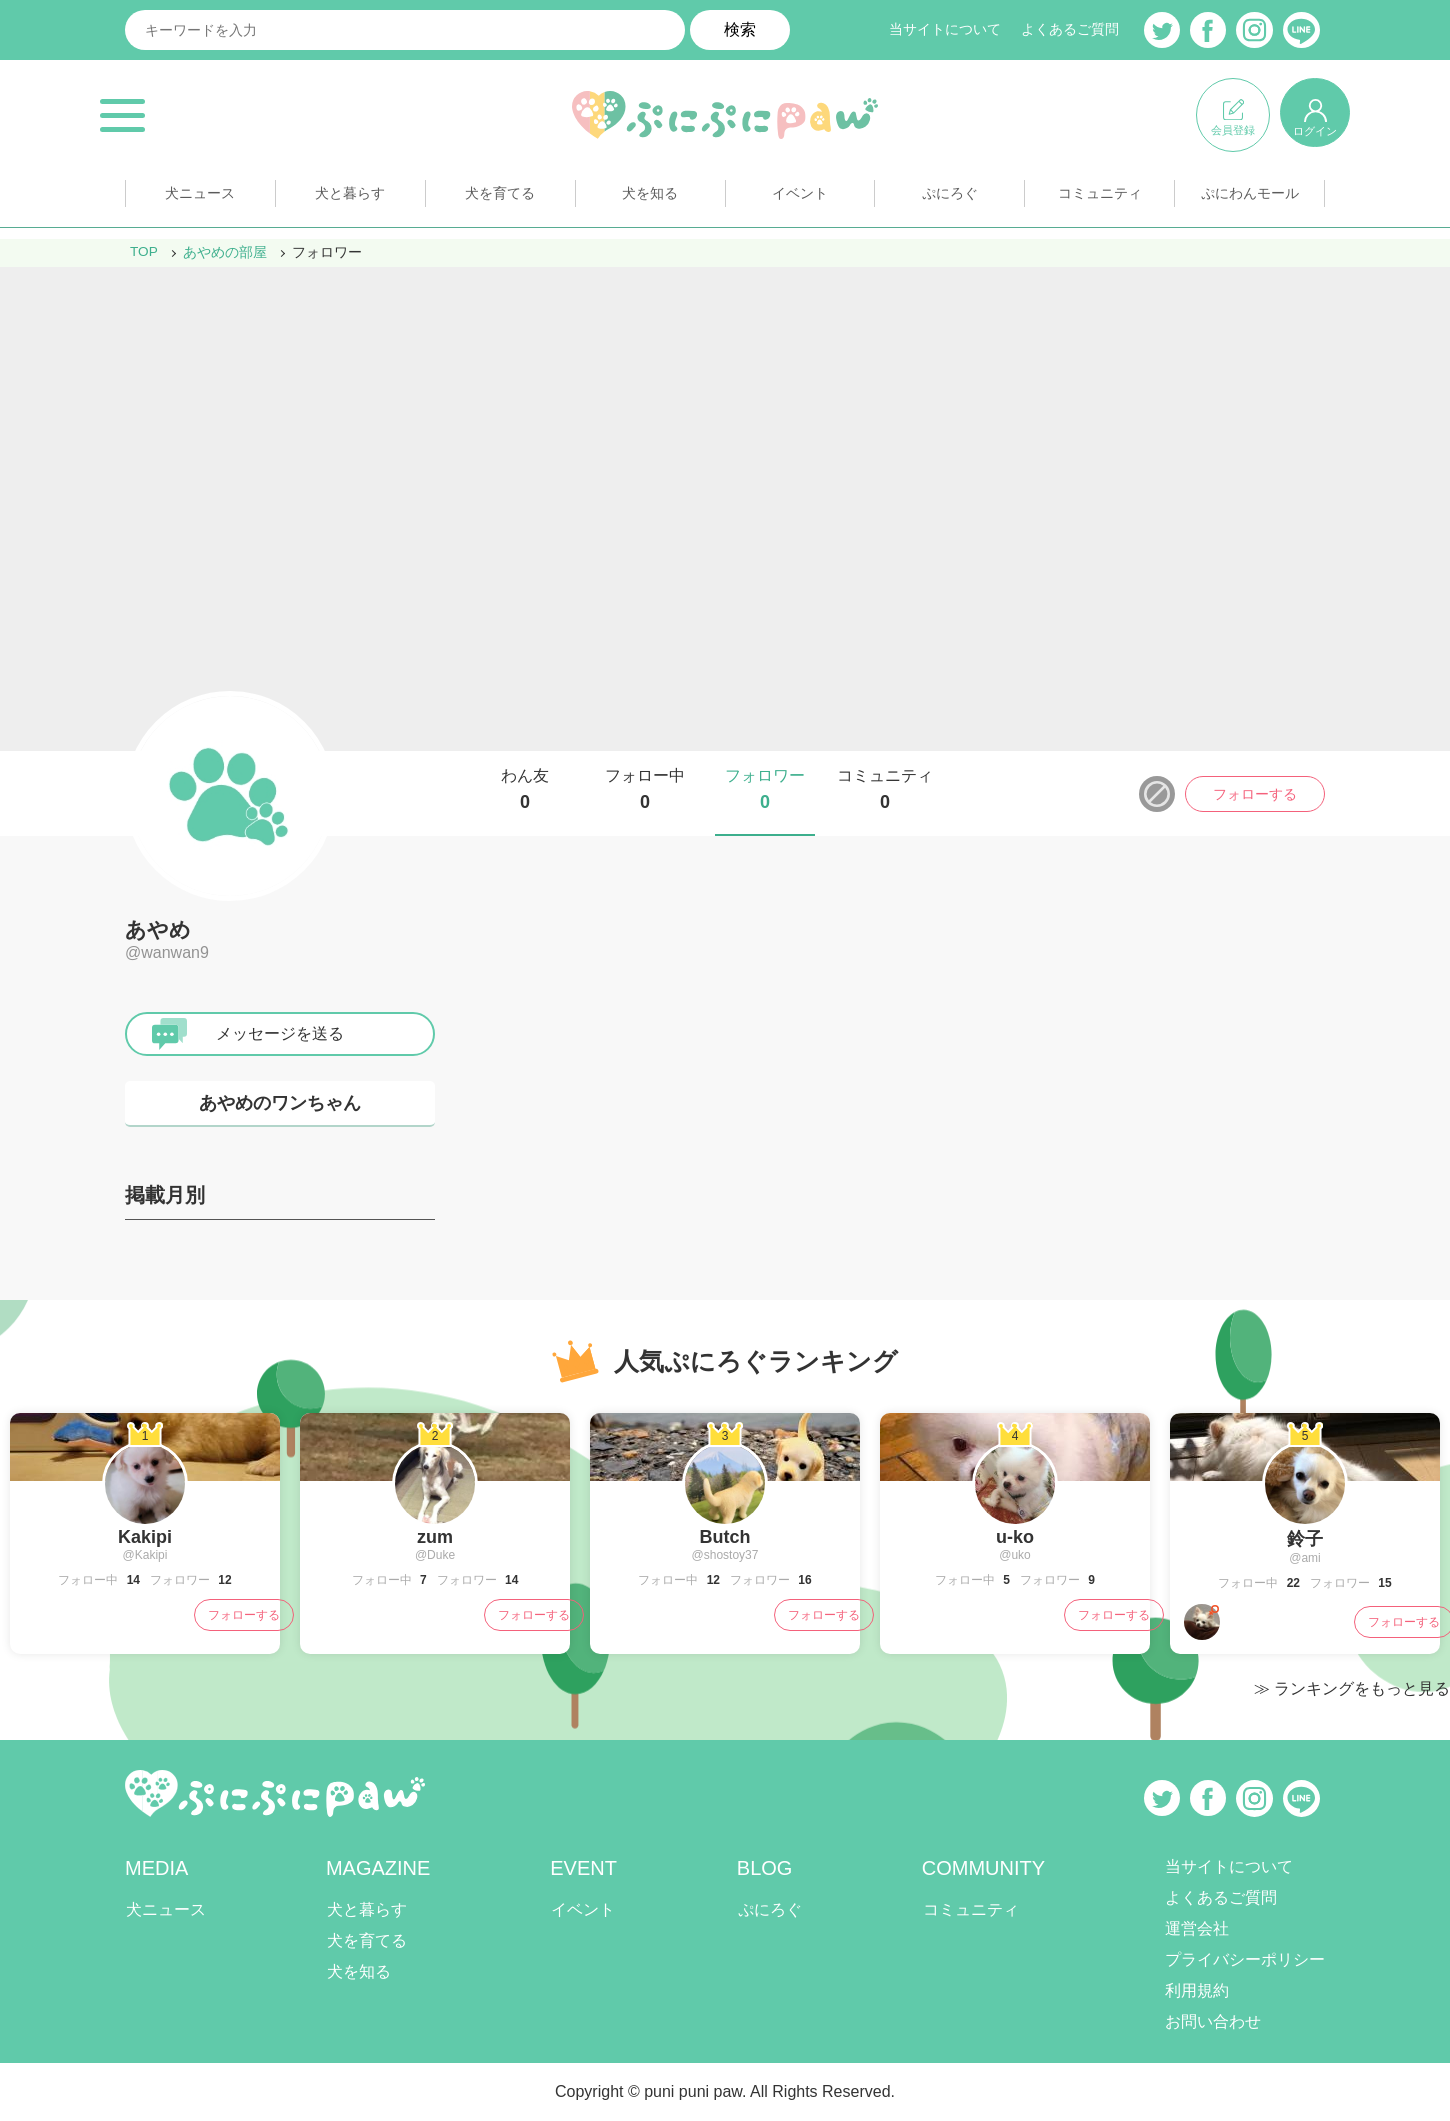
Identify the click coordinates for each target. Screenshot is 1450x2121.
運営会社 (1197, 1928)
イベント (800, 198)
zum (435, 1537)
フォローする (1255, 794)
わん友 (525, 790)
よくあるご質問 (1070, 30)
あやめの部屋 (226, 252)
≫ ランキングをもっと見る (1352, 1688)
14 (131, 1580)
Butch (725, 1537)
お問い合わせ (1213, 2021)
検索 (740, 29)
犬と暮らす (350, 198)
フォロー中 (645, 790)
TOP (144, 252)
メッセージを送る (280, 1033)
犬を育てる (500, 198)
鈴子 (1305, 1539)
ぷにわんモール (1250, 198)
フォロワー (765, 790)
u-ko (1015, 1537)
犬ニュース (200, 198)
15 (1383, 1583)
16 (803, 1580)
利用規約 (1197, 1990)
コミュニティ (1100, 198)
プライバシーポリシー (1245, 1959)
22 (1291, 1583)
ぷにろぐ (950, 198)
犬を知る (650, 198)
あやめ (158, 929)
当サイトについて (945, 30)
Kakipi (145, 1537)
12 (223, 1580)
